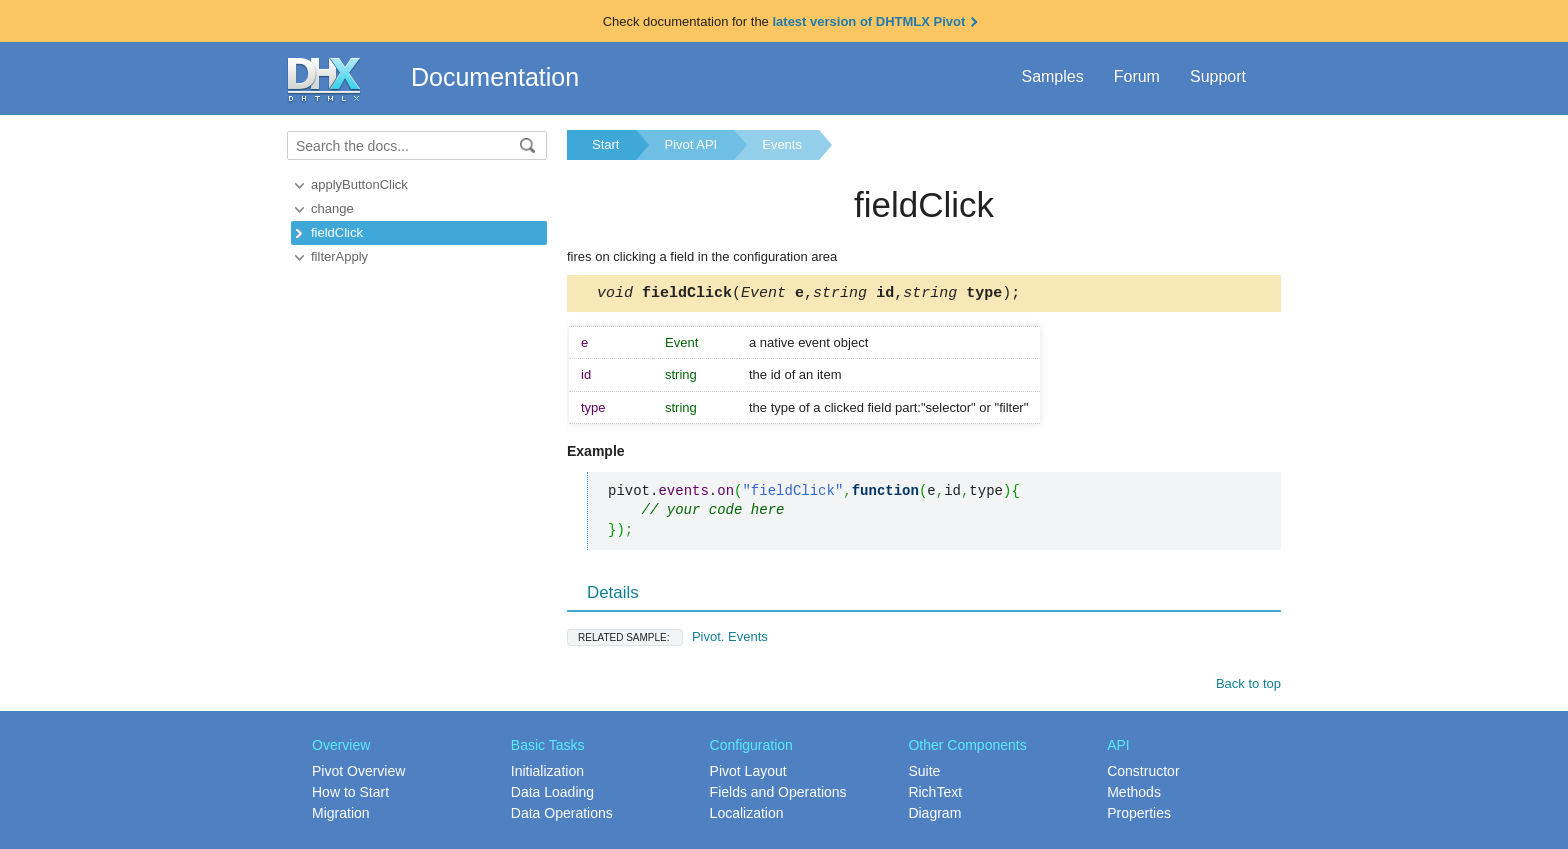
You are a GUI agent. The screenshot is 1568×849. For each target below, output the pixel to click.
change (332, 208)
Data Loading (552, 795)
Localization (747, 816)
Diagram (934, 816)
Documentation (495, 77)
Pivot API (690, 144)
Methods (1134, 795)
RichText (935, 795)
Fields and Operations (778, 795)
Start (605, 144)
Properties (1139, 816)
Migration (341, 816)
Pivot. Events (667, 639)
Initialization (547, 774)
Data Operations (562, 816)
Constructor (1143, 774)
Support (1218, 76)
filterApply (339, 256)
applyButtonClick (359, 184)
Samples (1052, 76)
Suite (924, 774)
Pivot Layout (748, 774)
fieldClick (337, 232)
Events (782, 144)
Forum (1137, 76)
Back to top (1248, 686)
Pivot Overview (358, 774)
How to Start (350, 795)
